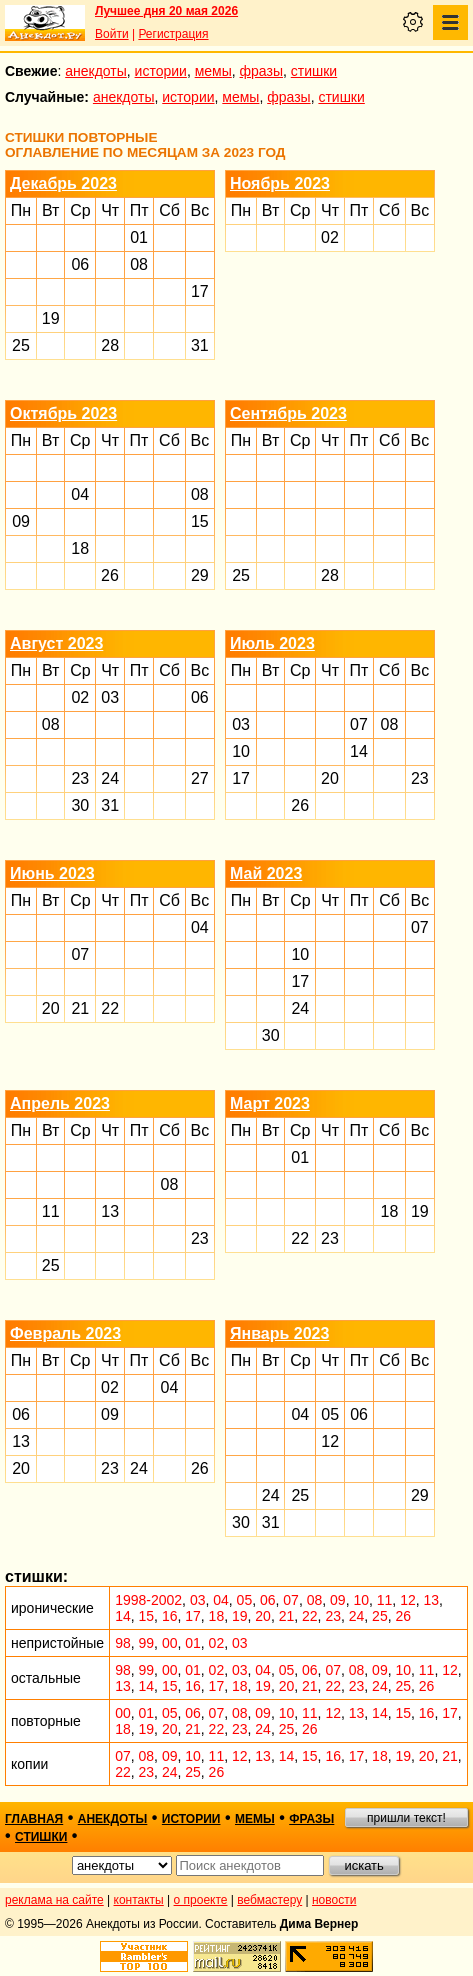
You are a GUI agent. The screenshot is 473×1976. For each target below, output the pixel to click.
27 (200, 778)
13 (110, 1211)
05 (330, 1414)
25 (21, 345)
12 (330, 1441)
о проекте (201, 1900)
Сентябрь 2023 (288, 413)
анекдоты (96, 71)
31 (200, 345)
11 (51, 1211)
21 (80, 1008)
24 (110, 778)
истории (161, 71)
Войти (112, 34)
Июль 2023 (272, 643)
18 (80, 548)
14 (359, 751)
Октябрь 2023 (63, 413)
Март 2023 (270, 1103)
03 (110, 697)
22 (110, 1008)
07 (359, 724)
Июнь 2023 (52, 873)
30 (80, 805)
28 (110, 345)
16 (170, 1616)
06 (80, 264)
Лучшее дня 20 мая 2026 (166, 11)
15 (200, 521)
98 (123, 1643)
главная (34, 1819)
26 (110, 575)
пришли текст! (406, 1818)
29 (200, 575)
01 (139, 237)
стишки (314, 71)
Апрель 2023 (60, 1103)
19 (51, 318)
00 (170, 1643)
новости (334, 1900)
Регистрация (173, 34)
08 (139, 264)
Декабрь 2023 (63, 183)
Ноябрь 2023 (280, 183)
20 (330, 778)
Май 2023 (266, 873)
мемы (213, 71)
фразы (261, 71)
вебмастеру (269, 1900)
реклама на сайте (54, 1900)
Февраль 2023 (65, 1333)
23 (80, 778)
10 (241, 751)
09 (21, 521)
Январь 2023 (279, 1333)
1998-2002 (148, 1600)
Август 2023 (56, 643)
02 (330, 237)
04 (80, 494)
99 (147, 1643)
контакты (139, 1900)
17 (200, 291)
